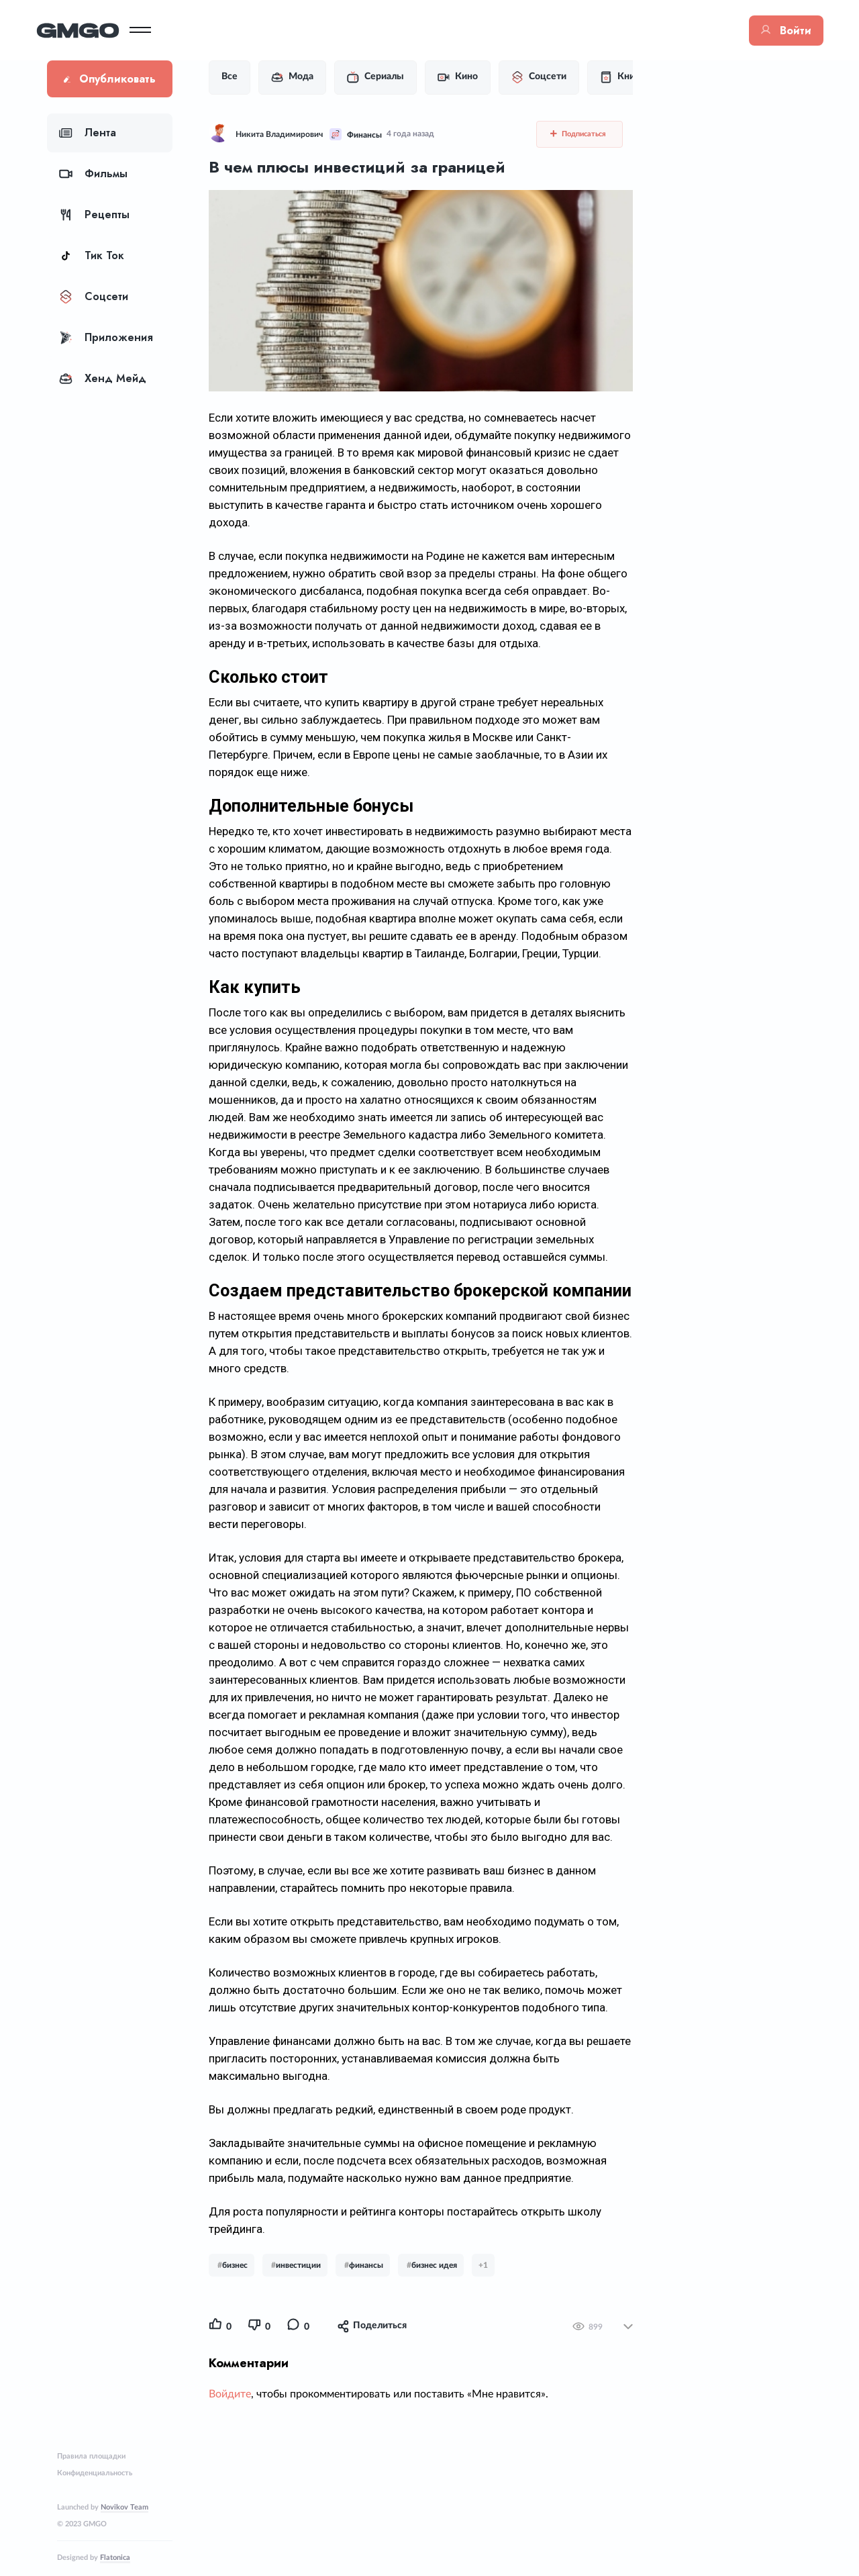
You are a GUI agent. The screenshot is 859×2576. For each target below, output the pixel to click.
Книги (633, 77)
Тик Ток (91, 255)
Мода (303, 77)
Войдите (240, 2481)
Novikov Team (124, 2507)
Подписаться (581, 134)
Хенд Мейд (102, 378)
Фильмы (93, 173)
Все (240, 76)
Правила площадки (91, 2456)
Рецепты (94, 214)
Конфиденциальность (94, 2473)
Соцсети (93, 296)
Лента (87, 132)
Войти (775, 30)
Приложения (106, 337)
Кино (468, 77)
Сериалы (386, 77)
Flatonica (115, 2557)
